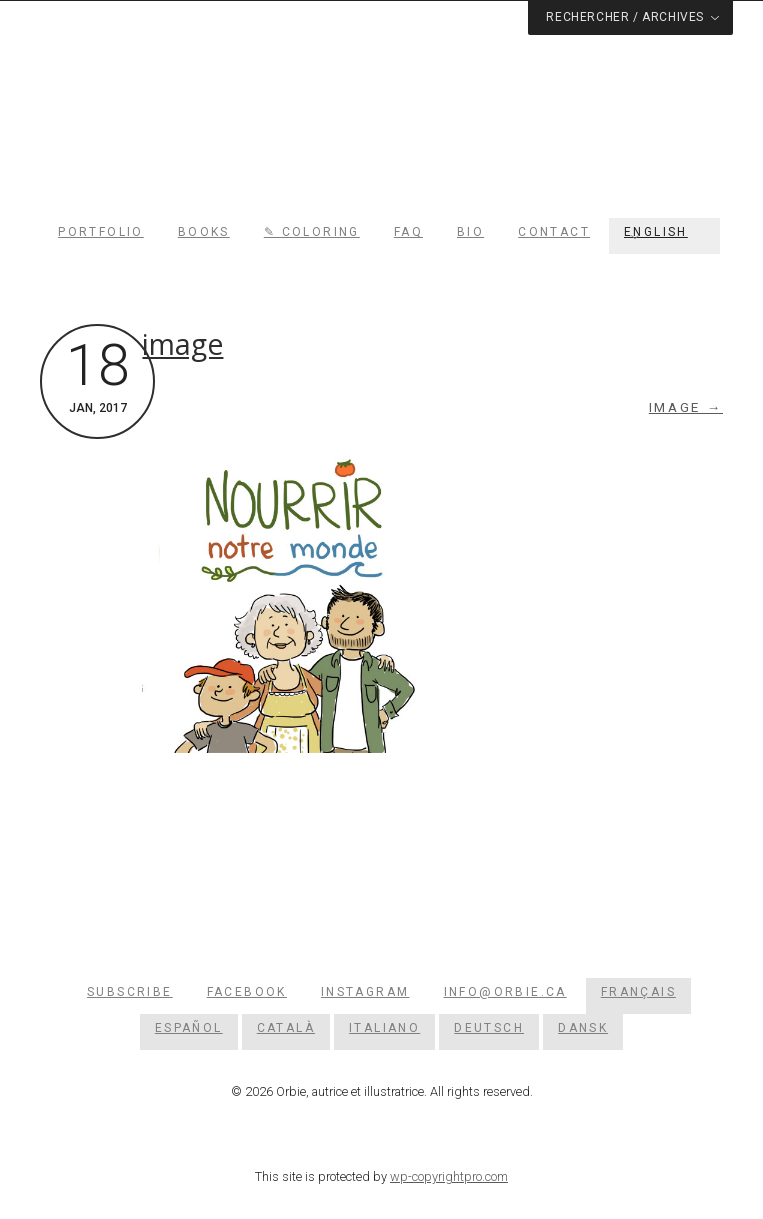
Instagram (365, 992)
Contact (554, 232)
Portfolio (101, 232)
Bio (470, 232)
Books (204, 232)
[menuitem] (664, 232)
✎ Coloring (312, 232)
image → (686, 407)
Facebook (247, 992)
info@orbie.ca (505, 992)
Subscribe (130, 992)
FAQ (408, 232)
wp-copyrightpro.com (449, 1176)
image (182, 344)
